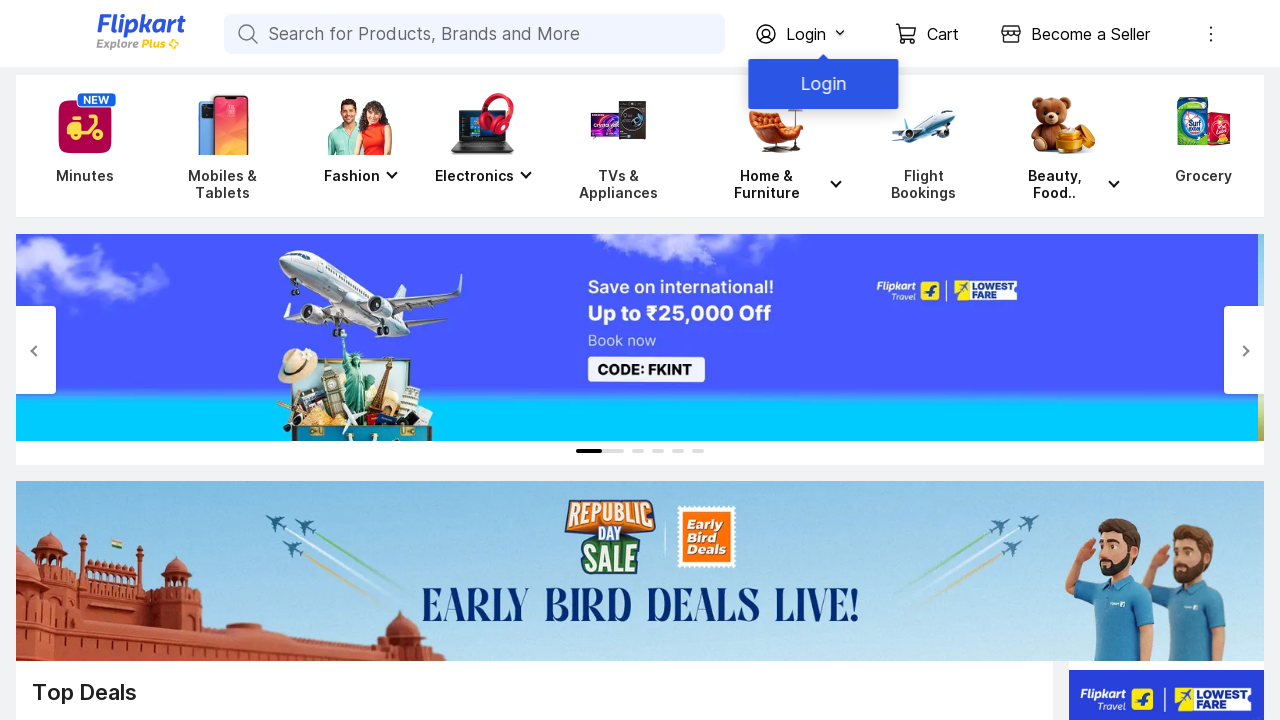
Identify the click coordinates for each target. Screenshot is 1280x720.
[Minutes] (81, 146)
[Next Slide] (1244, 350)
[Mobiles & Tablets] (222, 146)
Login (820, 83)
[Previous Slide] (36, 350)
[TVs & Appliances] (618, 146)
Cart (943, 34)
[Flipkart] (108, 47)
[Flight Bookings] (923, 146)
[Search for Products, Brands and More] (246, 34)
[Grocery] (1199, 146)
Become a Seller (1090, 34)
